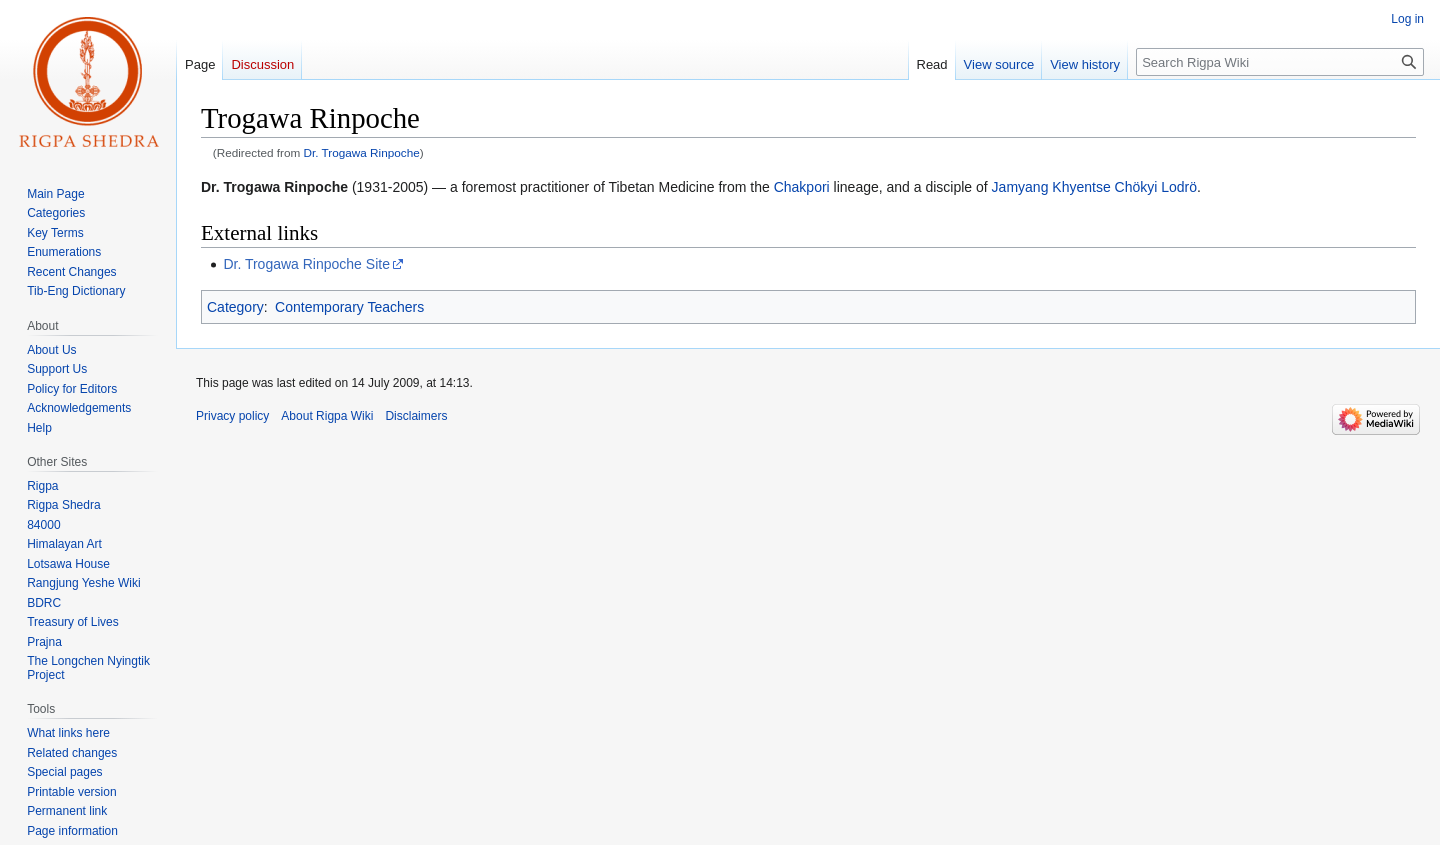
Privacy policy (232, 416)
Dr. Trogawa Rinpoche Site (306, 264)
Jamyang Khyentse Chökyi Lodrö (1094, 187)
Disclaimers (416, 416)
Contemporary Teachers (349, 307)
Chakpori (802, 187)
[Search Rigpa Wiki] (1280, 62)
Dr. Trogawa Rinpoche (362, 152)
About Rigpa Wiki (327, 416)
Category (235, 307)
